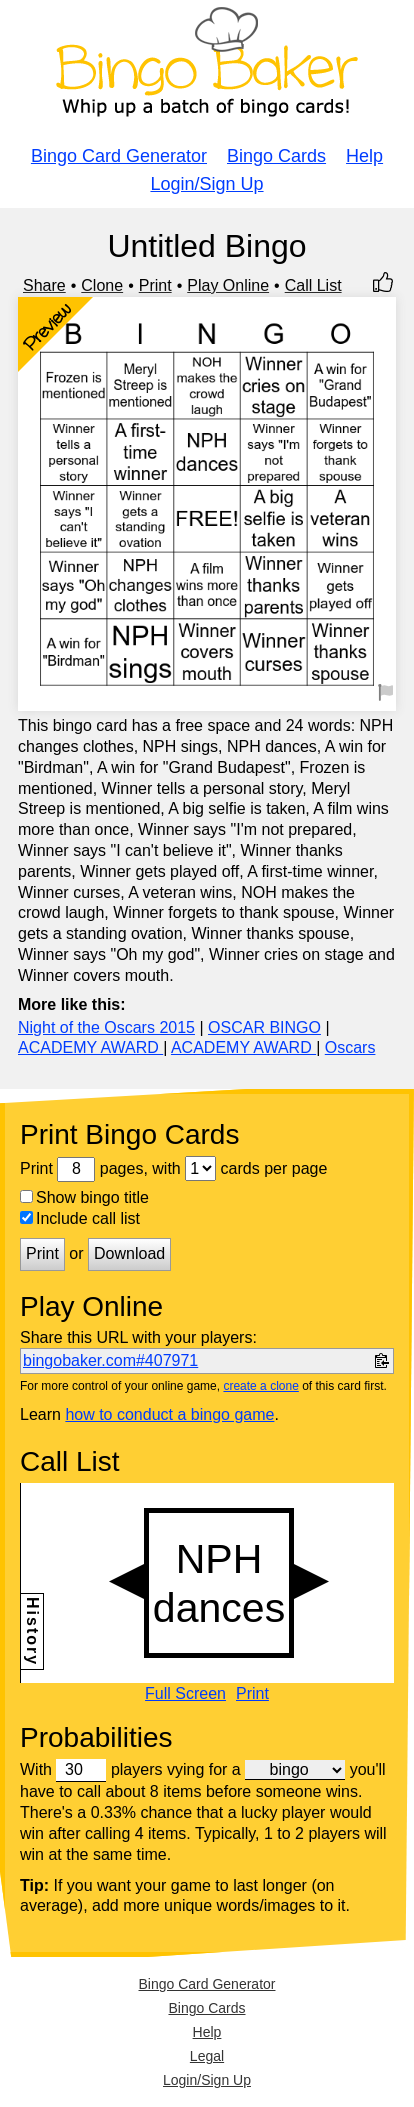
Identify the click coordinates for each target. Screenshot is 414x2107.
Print (155, 285)
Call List (313, 285)
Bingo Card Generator (119, 156)
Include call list (80, 1218)
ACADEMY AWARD (90, 1047)
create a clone (260, 1386)
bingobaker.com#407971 (110, 1360)
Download (129, 1253)
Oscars (350, 1047)
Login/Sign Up (206, 184)
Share (44, 285)
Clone (102, 285)
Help (364, 156)
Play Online (228, 285)
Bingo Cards (276, 156)
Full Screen (185, 1694)
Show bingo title (84, 1197)
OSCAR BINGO (264, 1027)
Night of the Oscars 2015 (106, 1027)
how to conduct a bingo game (169, 1414)
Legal (207, 2056)
